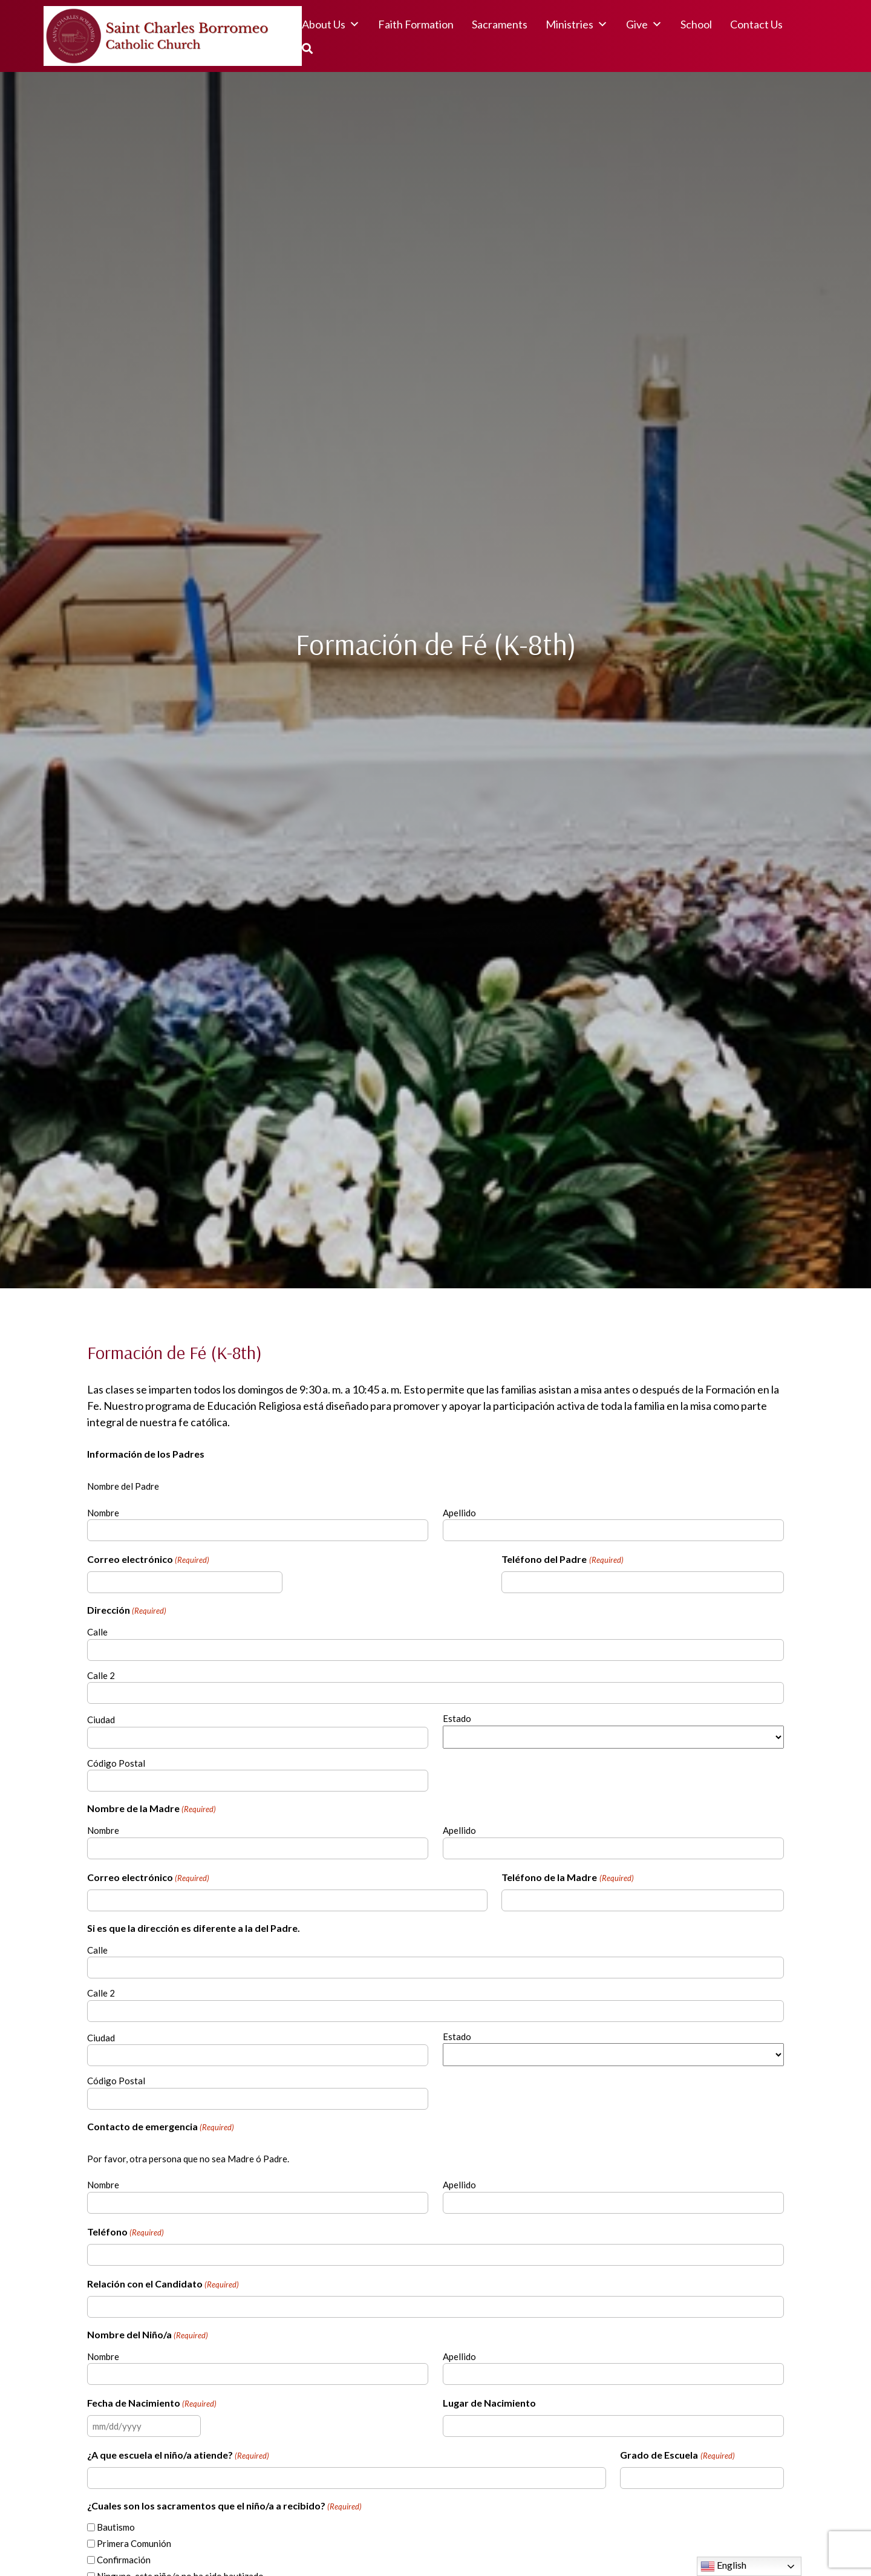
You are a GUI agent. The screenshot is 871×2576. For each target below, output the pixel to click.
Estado (457, 1718)
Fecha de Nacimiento (152, 2403)
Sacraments (499, 24)
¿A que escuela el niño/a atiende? (178, 2455)
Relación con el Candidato (163, 2284)
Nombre (103, 1512)
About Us (331, 24)
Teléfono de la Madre (567, 1878)
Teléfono (125, 2232)
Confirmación (124, 2559)
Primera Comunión (134, 2543)
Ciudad (101, 1719)
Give (644, 24)
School (696, 24)
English (723, 2566)
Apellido (459, 1512)
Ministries (577, 24)
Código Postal (116, 1763)
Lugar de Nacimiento (489, 2402)
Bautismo (116, 2527)
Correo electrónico (148, 1560)
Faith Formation (416, 24)
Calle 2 (101, 1675)
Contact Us (756, 24)
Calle (97, 1631)
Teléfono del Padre (562, 1560)
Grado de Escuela (677, 2455)
